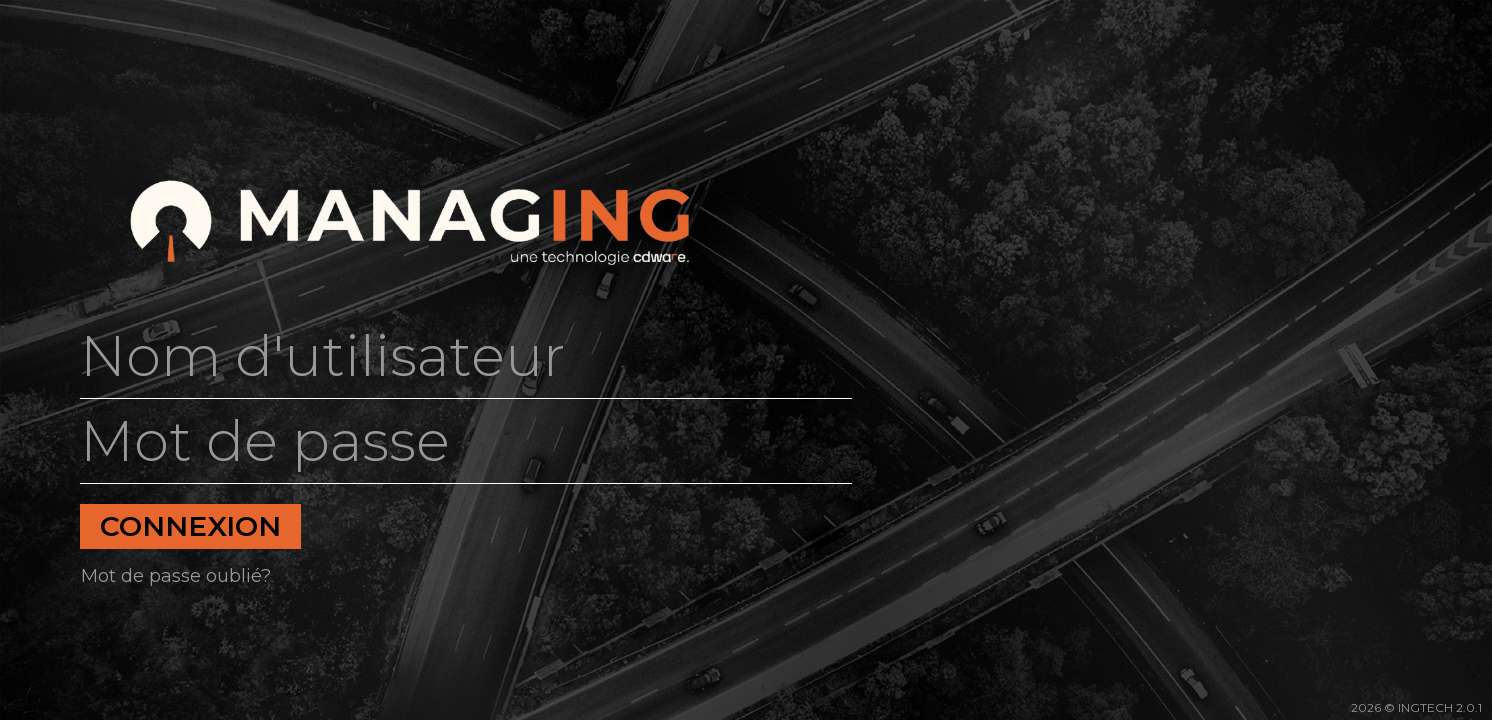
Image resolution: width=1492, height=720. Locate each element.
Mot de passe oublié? (176, 576)
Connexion (190, 526)
